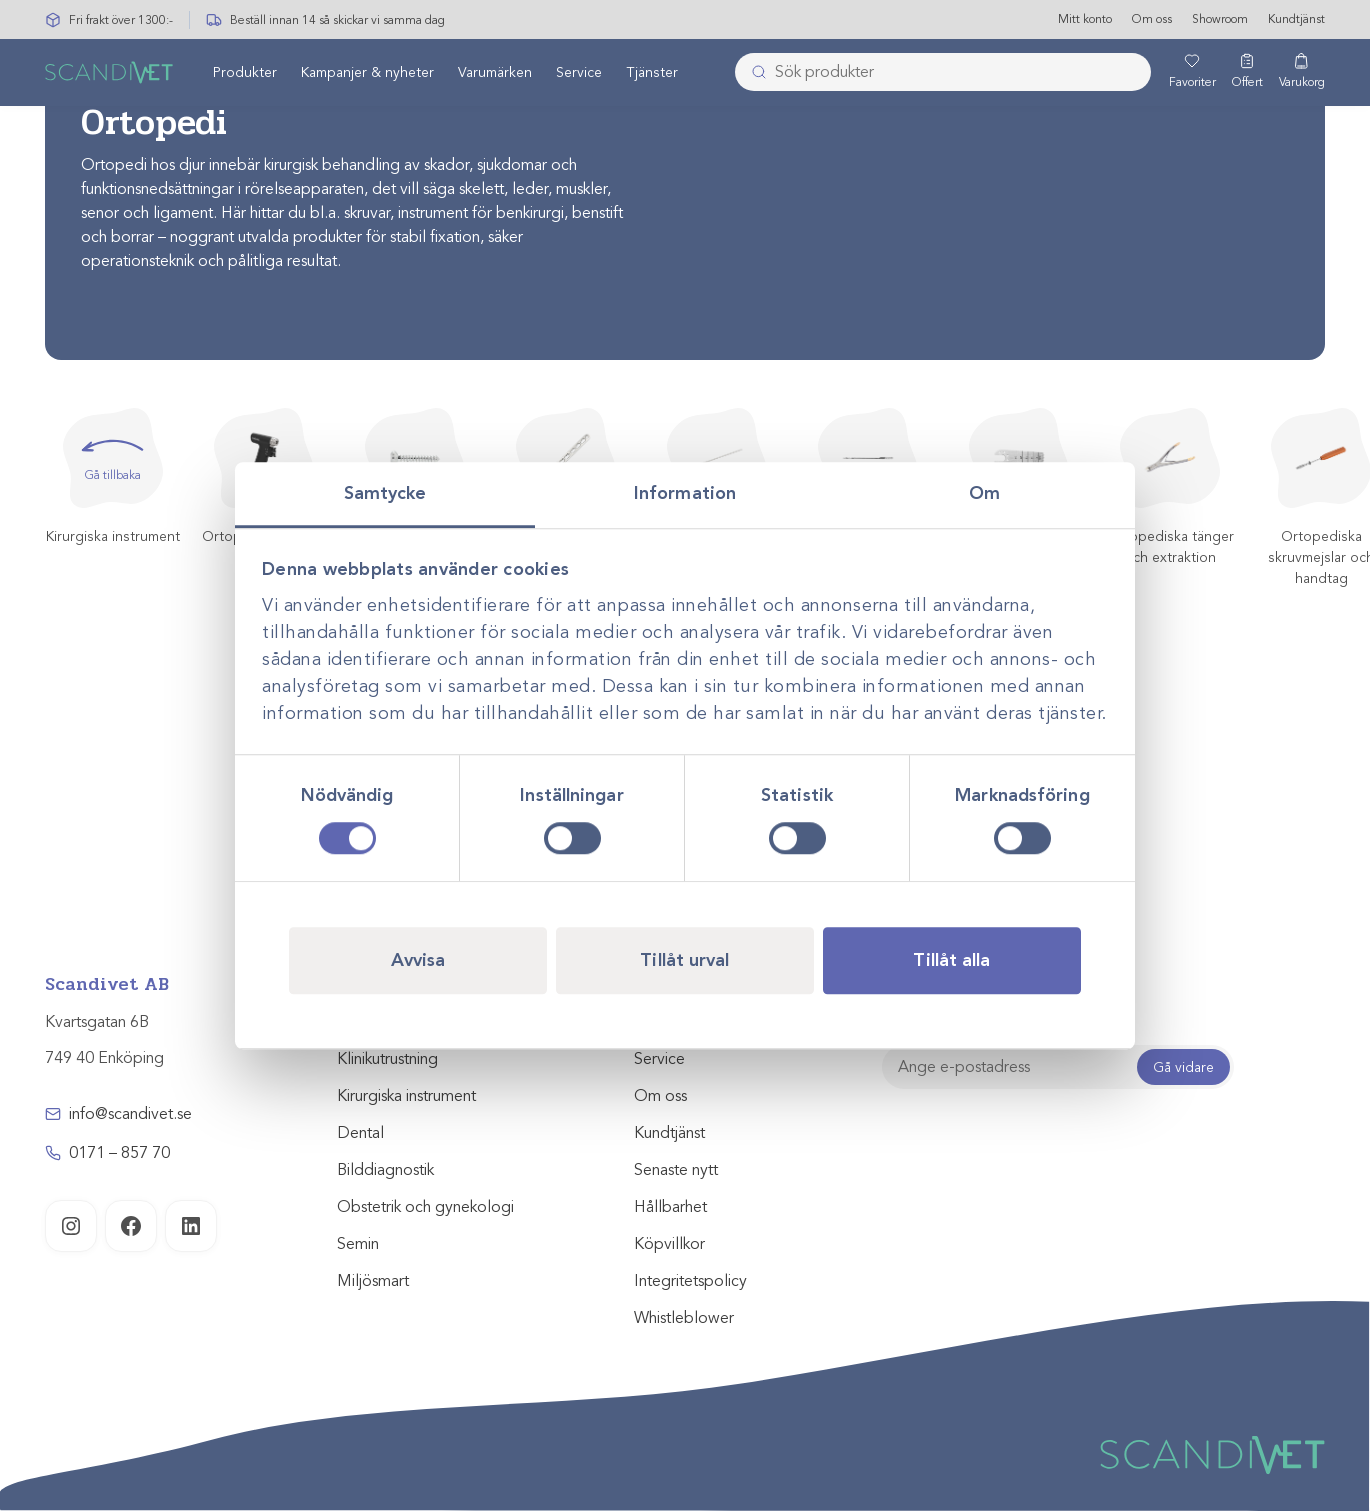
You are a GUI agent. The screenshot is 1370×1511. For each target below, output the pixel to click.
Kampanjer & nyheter (367, 73)
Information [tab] (685, 493)
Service (579, 73)
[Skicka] (753, 73)
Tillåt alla (951, 960)
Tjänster (652, 73)
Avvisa (418, 960)
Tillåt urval (684, 960)
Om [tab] (984, 493)
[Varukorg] (1302, 73)
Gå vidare (1183, 1067)
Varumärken (495, 73)
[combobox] (942, 73)
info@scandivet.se (130, 1114)
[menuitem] (245, 73)
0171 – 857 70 (119, 1153)
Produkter (245, 73)
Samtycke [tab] (385, 493)
